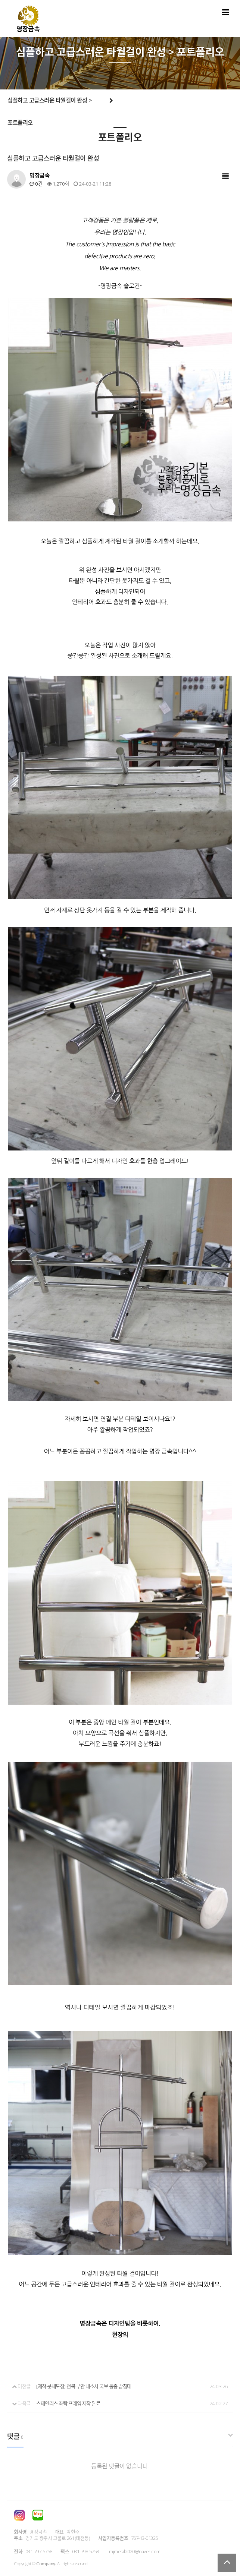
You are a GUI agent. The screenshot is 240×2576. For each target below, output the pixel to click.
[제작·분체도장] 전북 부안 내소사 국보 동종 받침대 (83, 2386)
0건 (35, 183)
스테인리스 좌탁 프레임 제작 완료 (68, 2403)
